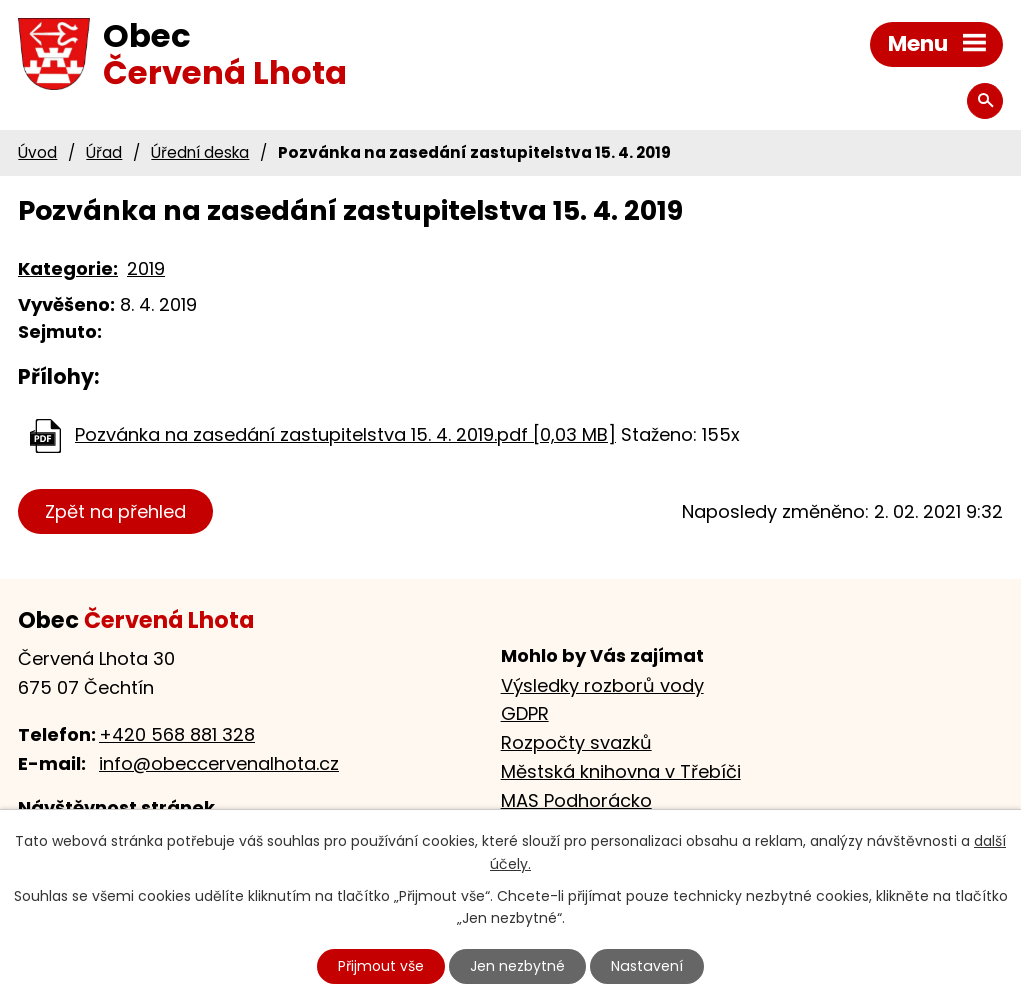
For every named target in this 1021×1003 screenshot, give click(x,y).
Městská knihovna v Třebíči (621, 771)
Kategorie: (68, 268)
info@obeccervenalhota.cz (219, 763)
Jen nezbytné (518, 966)
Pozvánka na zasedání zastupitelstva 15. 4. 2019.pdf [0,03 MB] (345, 434)
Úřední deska (200, 152)
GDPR (525, 713)
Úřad (104, 152)
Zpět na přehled (115, 511)
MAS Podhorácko (576, 800)
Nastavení (647, 966)
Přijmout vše (382, 966)
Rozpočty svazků (576, 742)
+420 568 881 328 (177, 734)
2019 (146, 268)
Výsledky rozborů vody (602, 685)
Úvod (37, 152)
